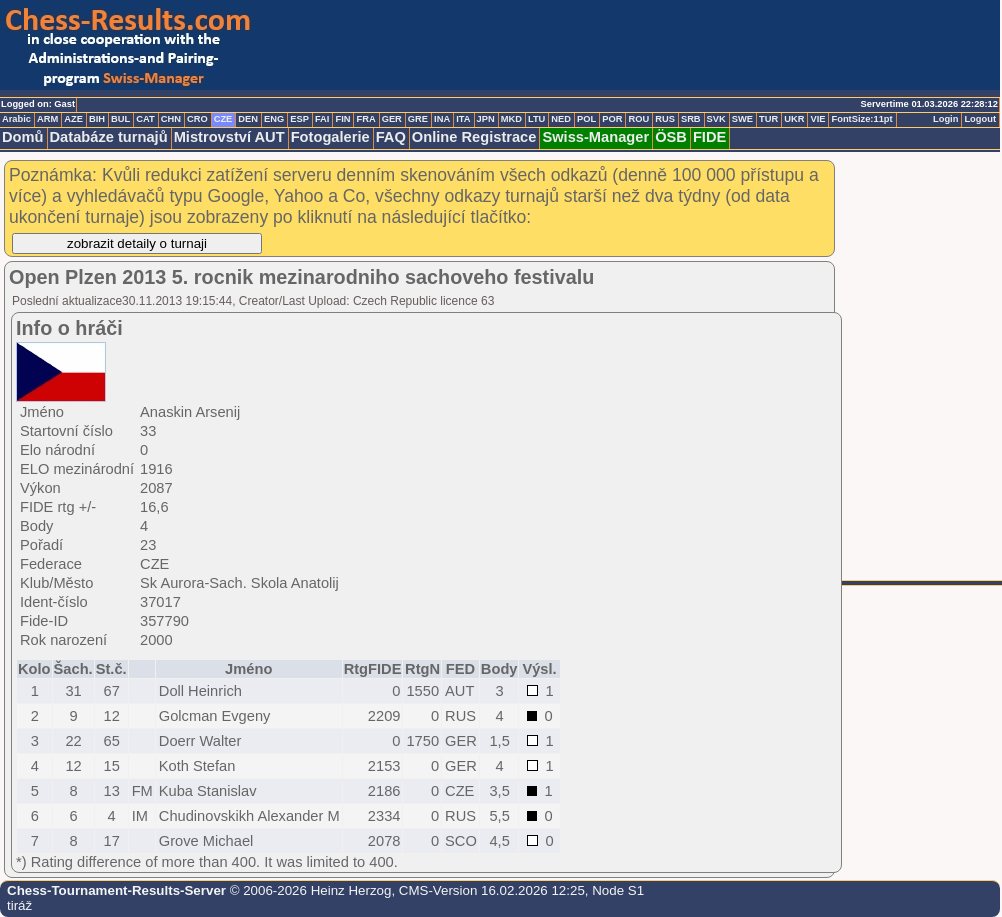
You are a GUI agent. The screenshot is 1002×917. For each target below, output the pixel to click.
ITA (463, 119)
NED (561, 119)
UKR (794, 119)
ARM (47, 119)
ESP (299, 119)
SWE (742, 119)
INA (442, 119)
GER (392, 119)
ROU (638, 119)
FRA (365, 119)
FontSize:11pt (861, 119)
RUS (665, 119)
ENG (274, 119)
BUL (120, 119)
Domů (23, 137)
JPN (486, 119)
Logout (980, 119)
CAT (145, 119)
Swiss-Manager (595, 137)
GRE (418, 119)
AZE (73, 119)
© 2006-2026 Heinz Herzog (308, 890)
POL (586, 119)
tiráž (19, 905)
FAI (322, 119)
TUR (768, 119)
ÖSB (671, 137)
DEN (248, 119)
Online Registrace (474, 137)
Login (945, 119)
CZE (223, 119)
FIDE (709, 137)
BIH (97, 119)
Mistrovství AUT (229, 137)
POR (612, 119)
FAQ (391, 137)
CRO (197, 119)
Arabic (16, 119)
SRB (691, 119)
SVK (716, 119)
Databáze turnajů (109, 137)
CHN (171, 119)
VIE (817, 119)
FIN (342, 119)
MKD (511, 119)
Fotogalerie (330, 137)
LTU (536, 119)
